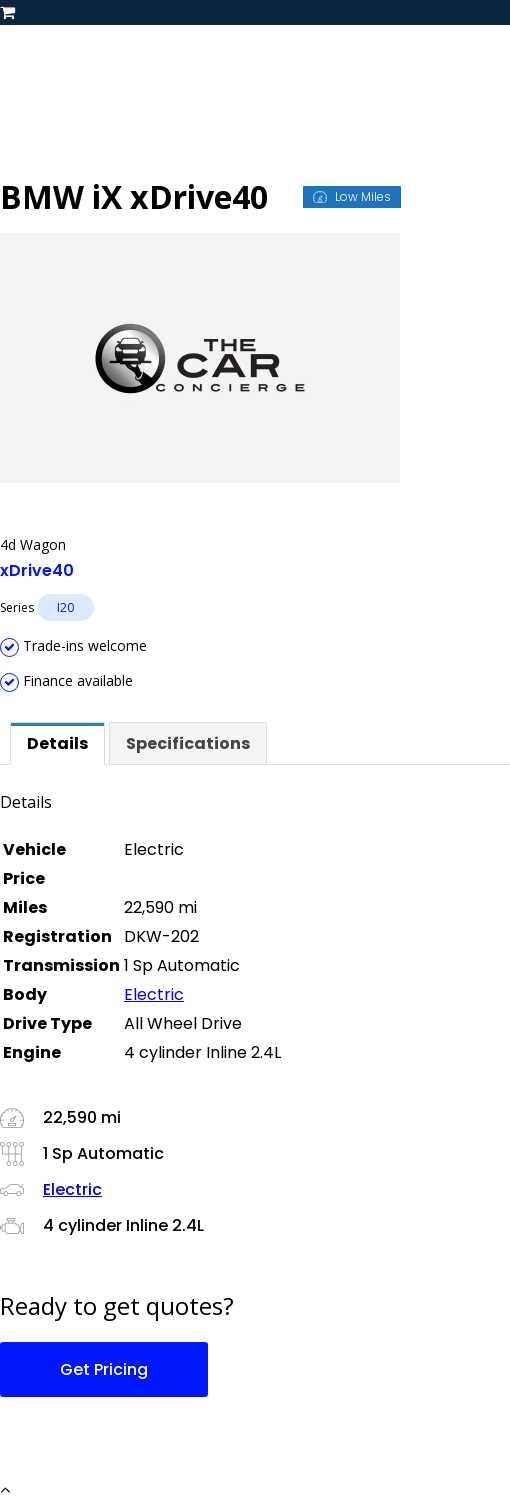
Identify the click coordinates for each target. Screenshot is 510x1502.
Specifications (188, 743)
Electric (154, 994)
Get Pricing (104, 1369)
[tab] (57, 743)
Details (57, 743)
